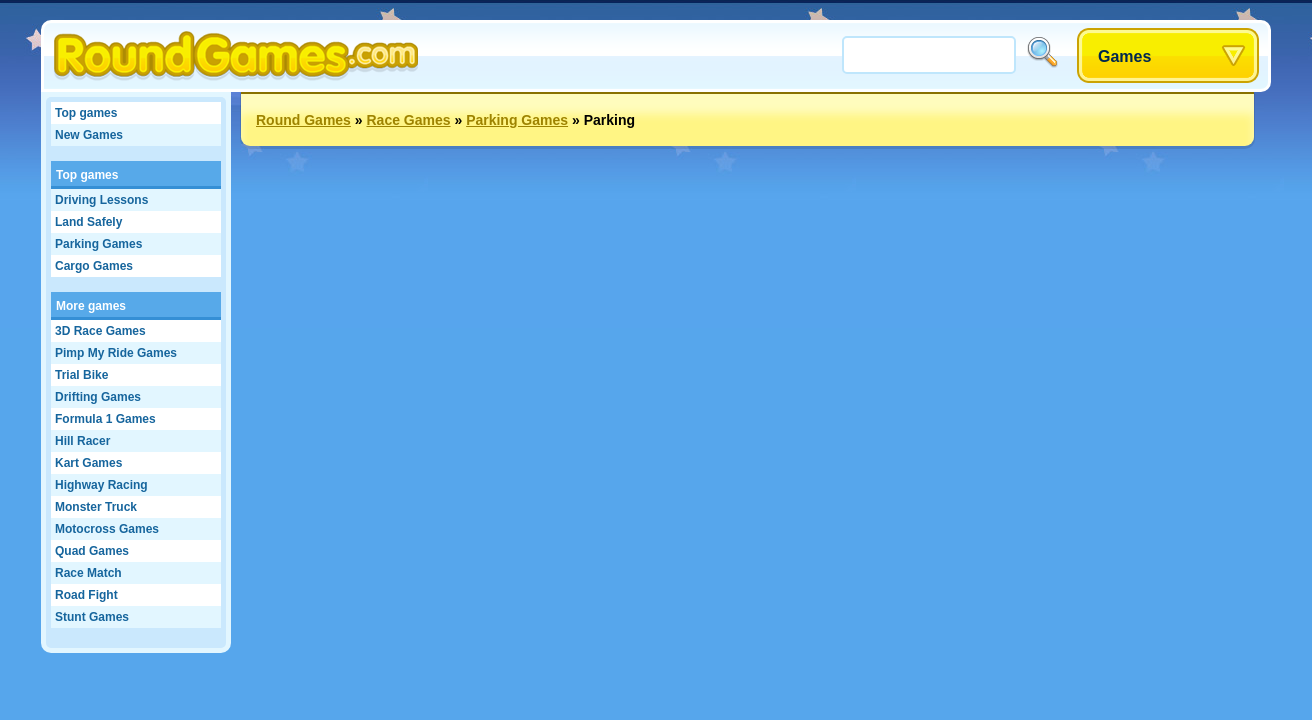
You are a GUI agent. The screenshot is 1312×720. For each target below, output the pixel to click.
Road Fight (86, 595)
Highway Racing (101, 485)
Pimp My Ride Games (116, 353)
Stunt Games (92, 617)
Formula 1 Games (105, 419)
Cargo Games (94, 266)
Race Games (408, 120)
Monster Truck (96, 507)
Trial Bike (81, 375)
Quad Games (92, 551)
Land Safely (88, 222)
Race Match (88, 573)
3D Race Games (100, 331)
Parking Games (98, 244)
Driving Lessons (101, 200)
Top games (86, 113)
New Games (89, 135)
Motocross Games (107, 529)
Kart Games (88, 463)
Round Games (303, 120)
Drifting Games (98, 397)
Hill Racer (82, 441)
